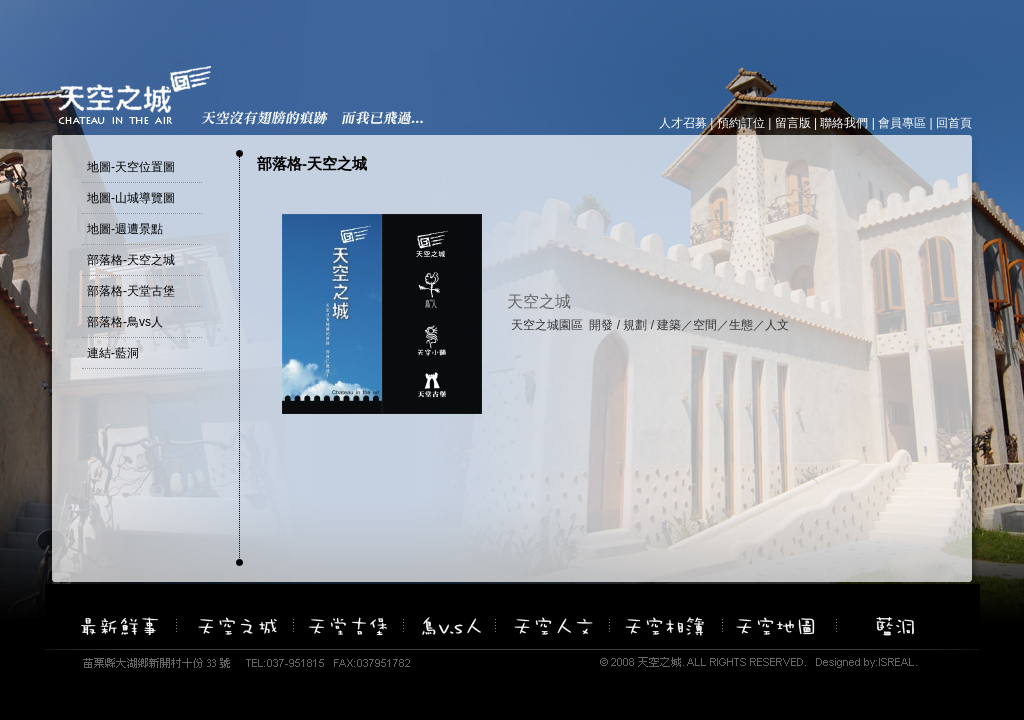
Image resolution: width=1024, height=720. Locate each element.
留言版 (793, 123)
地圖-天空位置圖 (131, 167)
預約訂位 (741, 123)
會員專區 (902, 123)
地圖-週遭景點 (125, 229)
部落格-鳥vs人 (125, 322)
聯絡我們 (844, 123)
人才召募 (683, 123)
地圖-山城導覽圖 (131, 198)
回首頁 (954, 123)
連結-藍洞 (113, 353)
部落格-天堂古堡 (131, 291)
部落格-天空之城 (131, 260)
